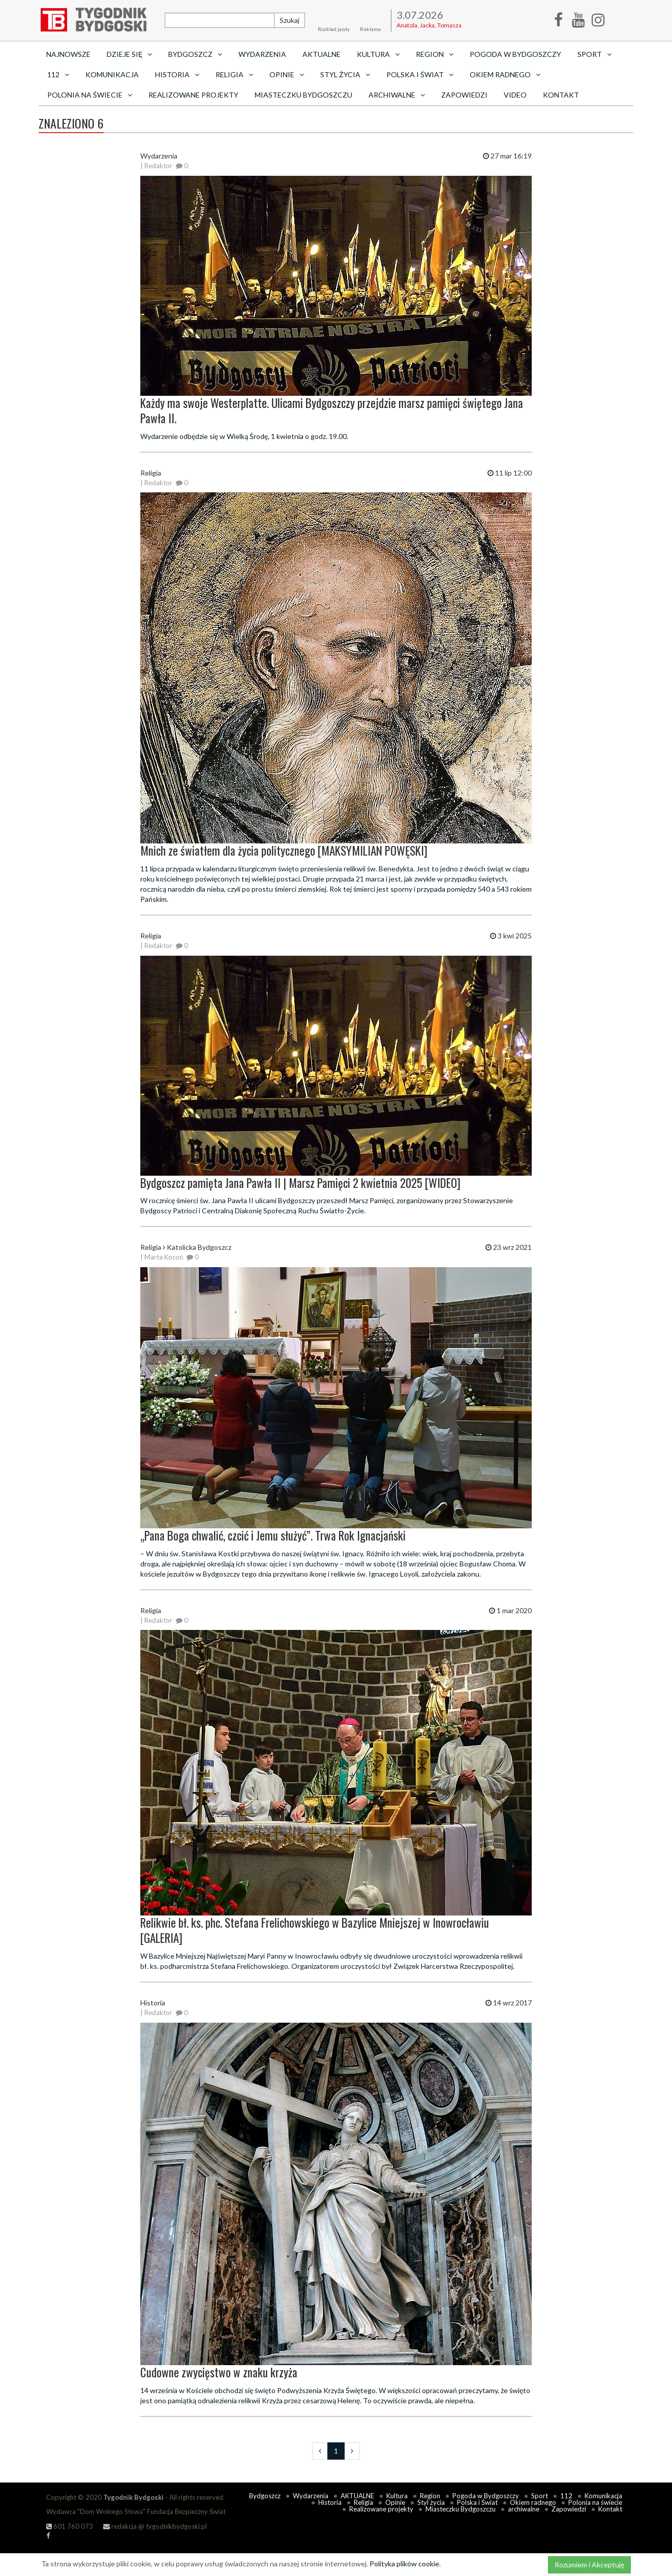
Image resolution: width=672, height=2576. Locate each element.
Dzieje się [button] (129, 54)
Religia (363, 2502)
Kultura (397, 2496)
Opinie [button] (286, 74)
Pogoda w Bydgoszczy (515, 54)
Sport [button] (594, 54)
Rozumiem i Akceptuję (589, 2564)
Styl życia (431, 2502)
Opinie (395, 2502)
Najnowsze (68, 54)
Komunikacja (112, 74)
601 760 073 (69, 2526)
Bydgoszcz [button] (195, 54)
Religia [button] (234, 74)
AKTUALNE (321, 54)
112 (566, 2496)
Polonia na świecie (595, 2502)
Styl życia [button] (345, 74)
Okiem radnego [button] (505, 74)
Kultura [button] (378, 54)
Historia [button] (177, 74)
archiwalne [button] (397, 94)
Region (430, 2496)
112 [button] (58, 74)
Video (515, 94)
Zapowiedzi (464, 94)
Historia (330, 2502)
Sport (539, 2496)
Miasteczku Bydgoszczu (303, 94)
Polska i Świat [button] (419, 74)
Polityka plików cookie (404, 2563)
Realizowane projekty (193, 94)
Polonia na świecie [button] (89, 94)
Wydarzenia (262, 54)
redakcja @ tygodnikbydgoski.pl (155, 2526)
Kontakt (561, 94)
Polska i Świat (477, 2502)
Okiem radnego (533, 2502)
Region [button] (434, 54)
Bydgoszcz (265, 2496)
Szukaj (289, 20)
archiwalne (523, 2509)
